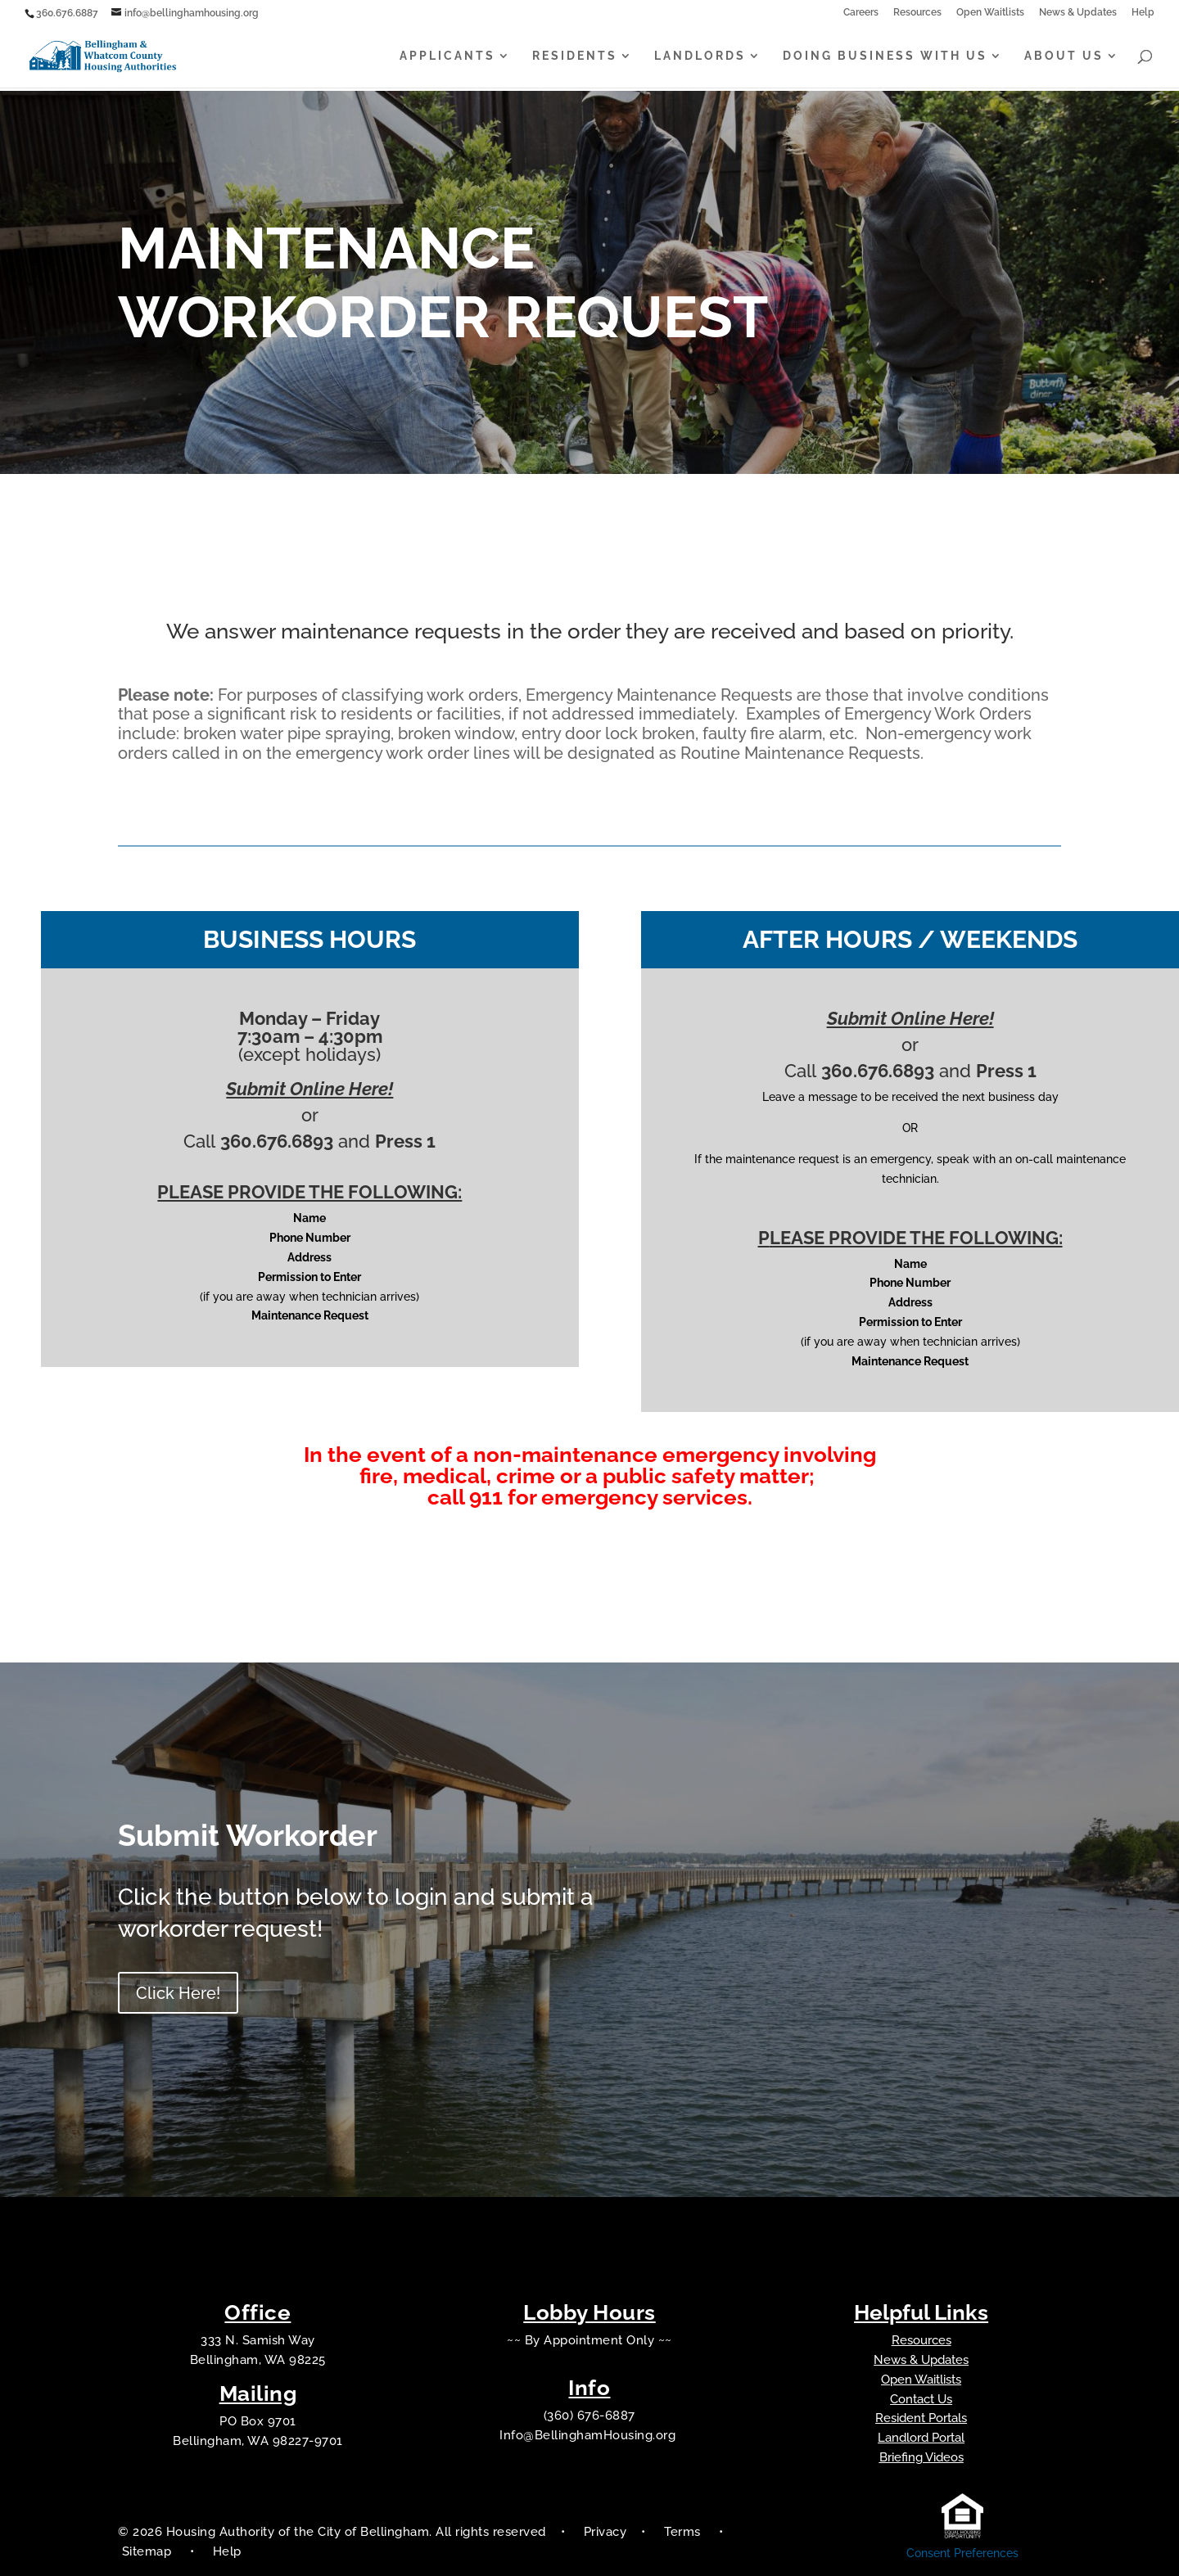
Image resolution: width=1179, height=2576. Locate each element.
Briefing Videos (921, 2457)
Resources (917, 12)
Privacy (605, 2531)
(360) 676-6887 (589, 2415)
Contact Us (921, 2399)
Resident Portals (921, 2418)
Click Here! (178, 1993)
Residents (574, 57)
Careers (861, 12)
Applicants (447, 57)
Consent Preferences (962, 2553)
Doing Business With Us (885, 57)
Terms (682, 2531)
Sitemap (148, 2551)
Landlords (700, 57)
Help (1143, 12)
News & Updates (1078, 12)
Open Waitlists (990, 12)
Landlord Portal (921, 2437)
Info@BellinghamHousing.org (589, 2435)
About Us (1064, 57)
